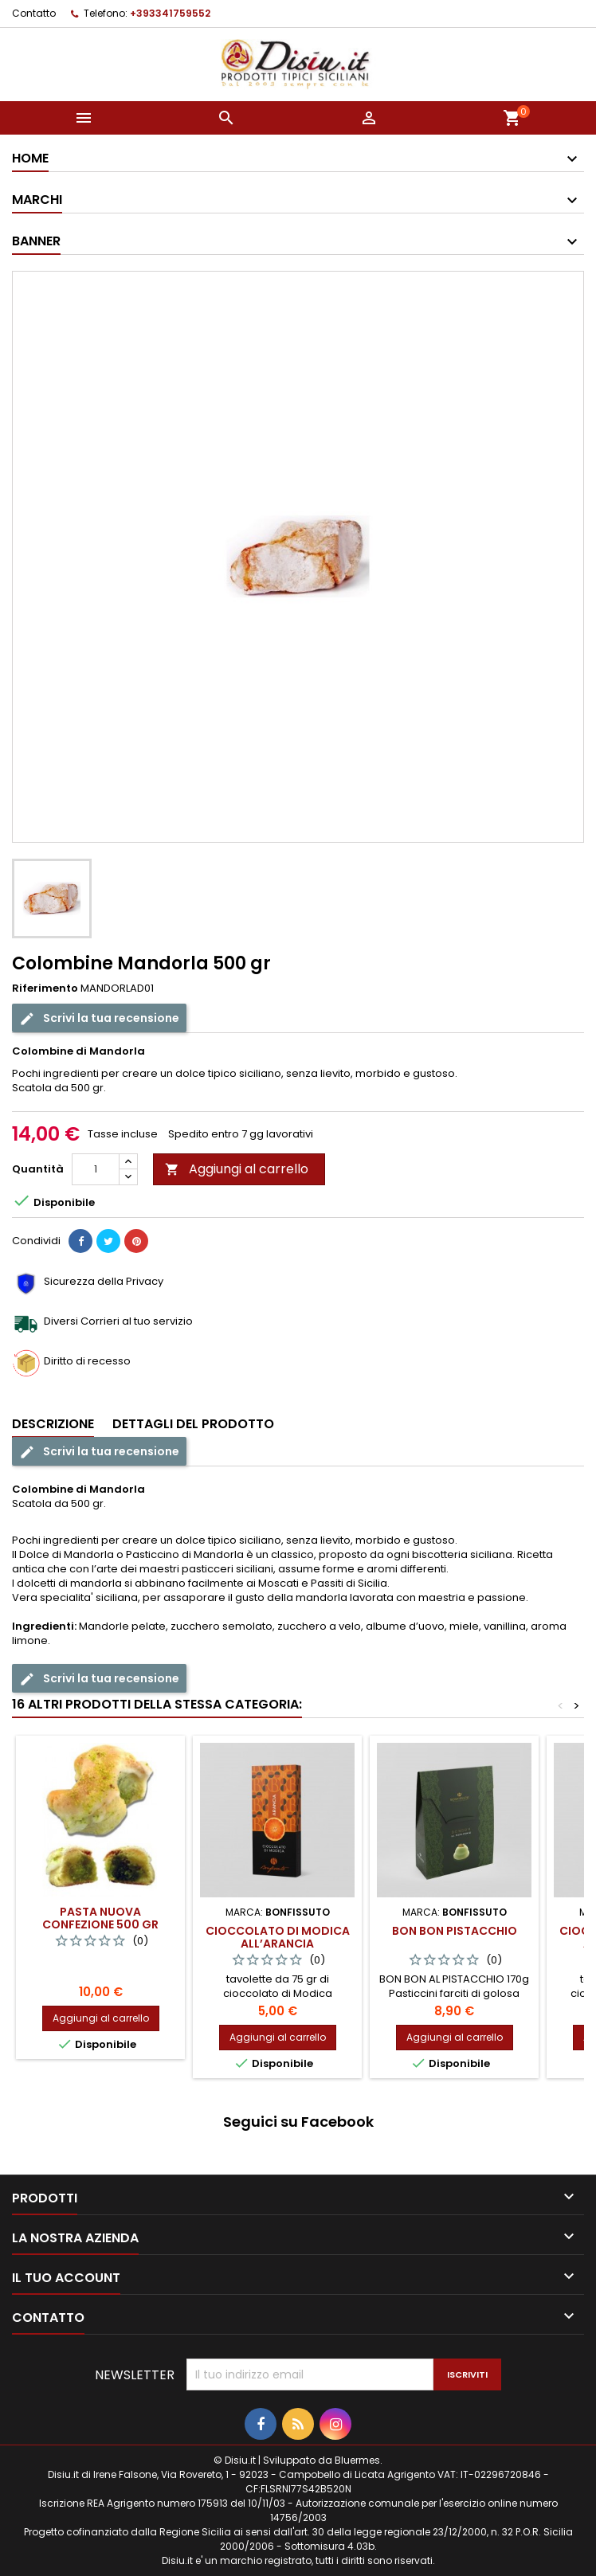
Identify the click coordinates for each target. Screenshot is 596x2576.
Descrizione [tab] (53, 1424)
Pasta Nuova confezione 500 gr (100, 1918)
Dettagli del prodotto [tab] (193, 1424)
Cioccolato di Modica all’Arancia (278, 1937)
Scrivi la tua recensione (99, 1018)
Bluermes (357, 2460)
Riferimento (45, 988)
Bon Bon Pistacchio (454, 1931)
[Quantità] (96, 1169)
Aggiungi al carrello (236, 1169)
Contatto (34, 13)
